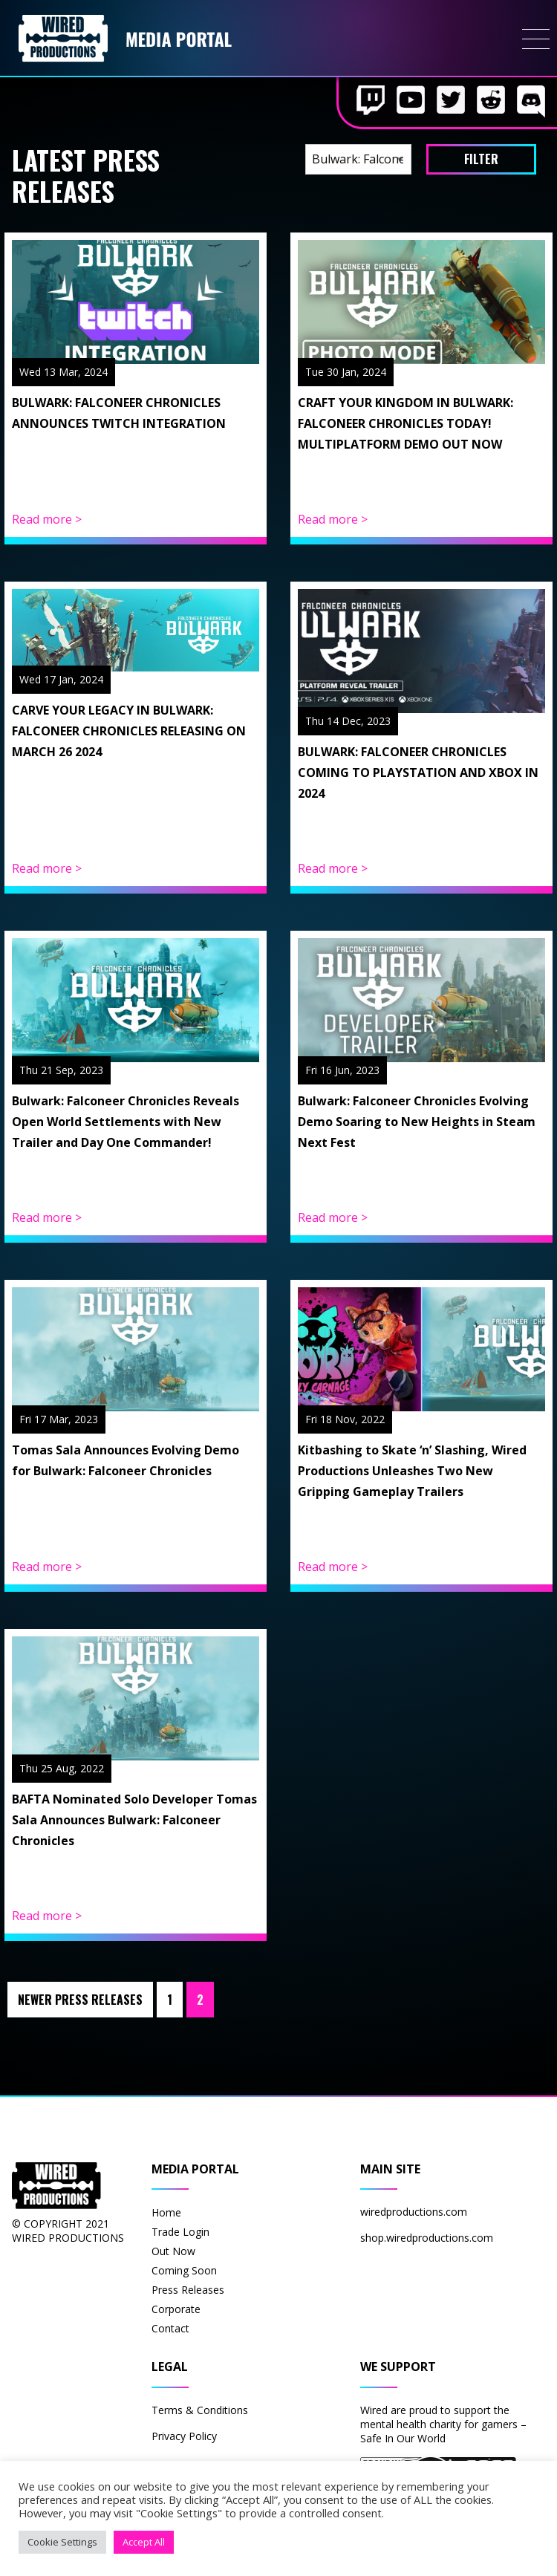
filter (481, 159)
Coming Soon (184, 2270)
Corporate (176, 2309)
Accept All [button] (144, 2542)
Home (166, 2212)
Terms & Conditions (200, 2410)
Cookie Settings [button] (62, 2542)
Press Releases (188, 2290)
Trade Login (180, 2232)
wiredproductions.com (413, 2212)
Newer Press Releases (80, 2000)
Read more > (47, 519)
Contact (170, 2328)
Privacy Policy (184, 2436)
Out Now (173, 2251)
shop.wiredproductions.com (426, 2238)
